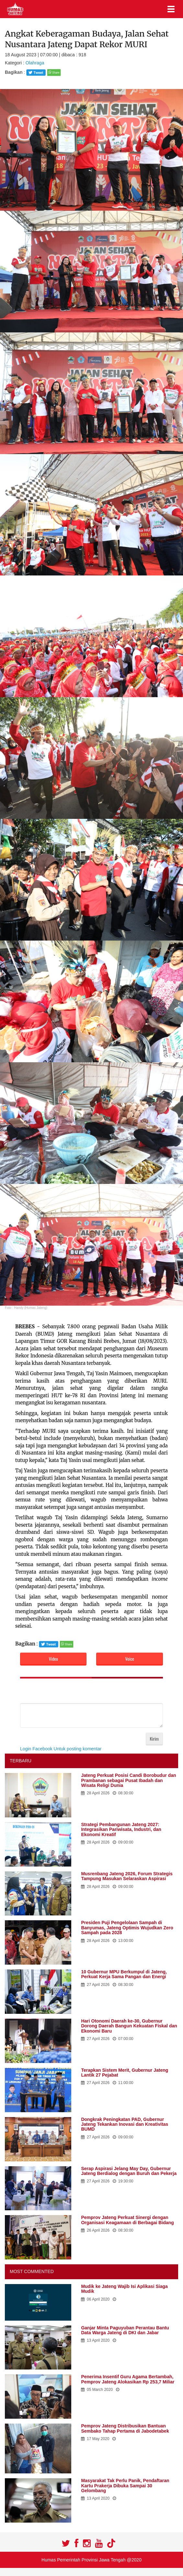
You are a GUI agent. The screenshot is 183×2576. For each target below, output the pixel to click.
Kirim (154, 1738)
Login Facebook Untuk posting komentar (60, 1748)
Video (53, 1658)
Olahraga (35, 62)
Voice (129, 1658)
